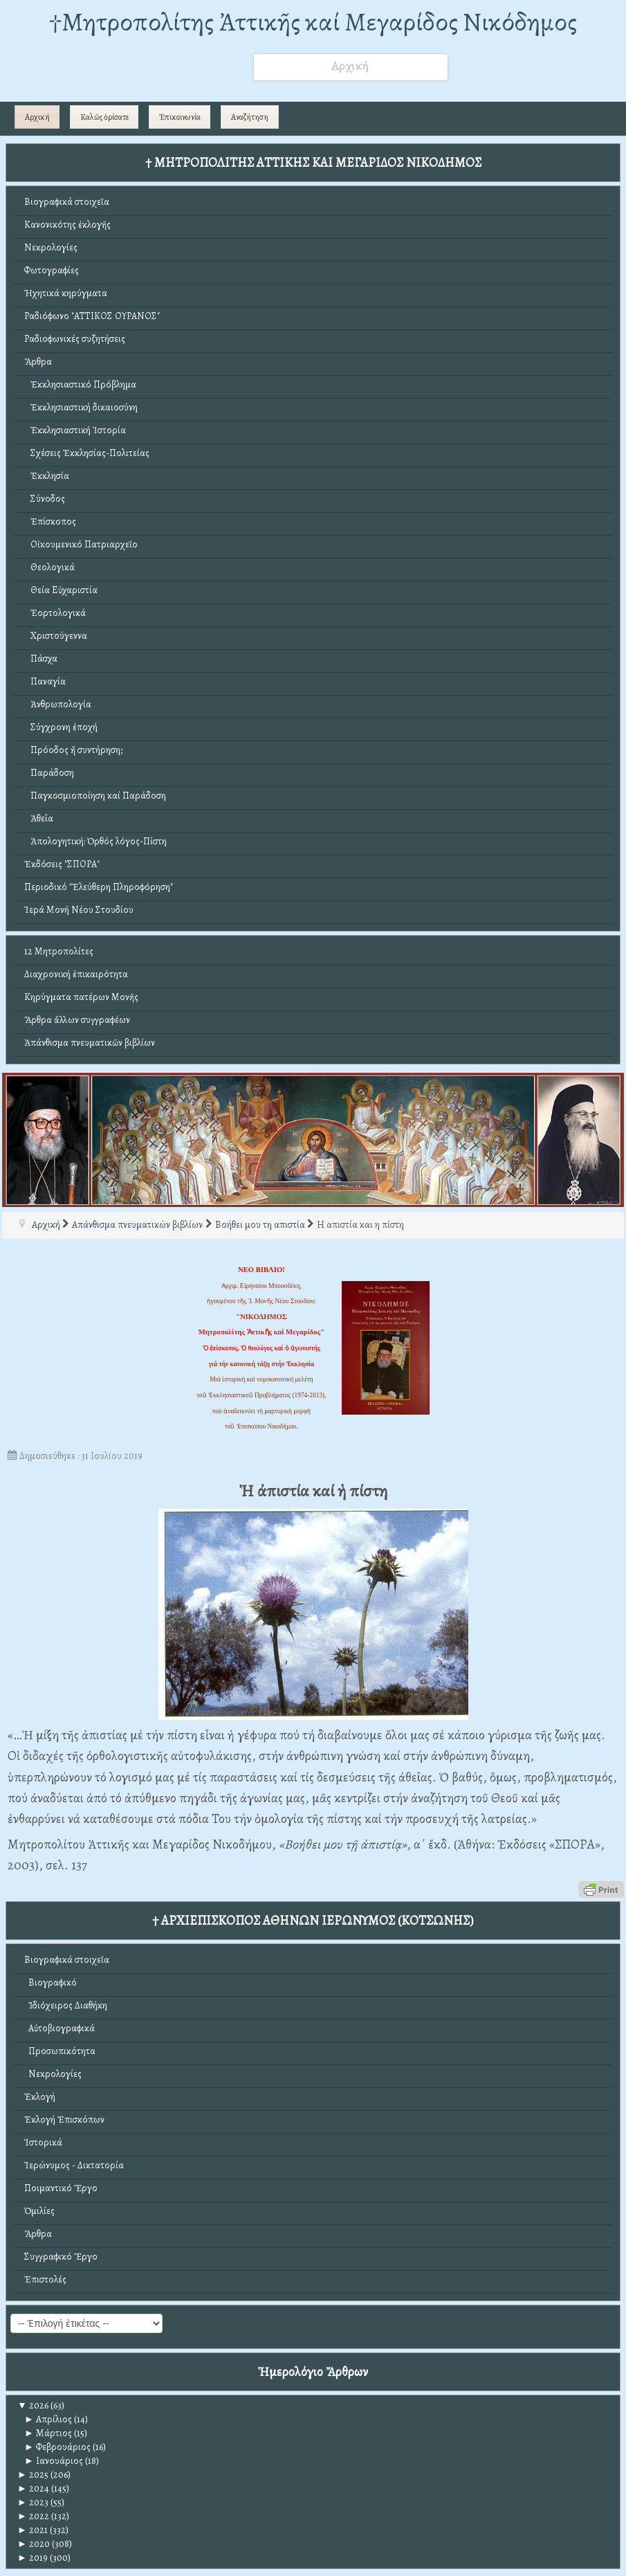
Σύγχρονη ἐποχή (61, 727)
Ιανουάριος (53, 2460)
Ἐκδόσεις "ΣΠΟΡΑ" (62, 864)
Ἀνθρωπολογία (57, 704)
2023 (32, 2502)
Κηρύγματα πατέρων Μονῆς (81, 997)
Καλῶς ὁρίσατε (104, 117)
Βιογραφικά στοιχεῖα (66, 201)
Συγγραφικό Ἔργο (61, 2256)
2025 (32, 2474)
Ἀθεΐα (38, 818)
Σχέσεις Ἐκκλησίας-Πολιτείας (86, 453)
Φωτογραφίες (51, 270)
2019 (32, 2557)
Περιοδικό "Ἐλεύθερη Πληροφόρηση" (98, 887)
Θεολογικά (49, 567)
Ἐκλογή (39, 2096)
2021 (32, 2530)
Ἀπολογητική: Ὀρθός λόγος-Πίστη (95, 841)
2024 (33, 2488)
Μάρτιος (48, 2433)
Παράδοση (49, 772)
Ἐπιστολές (45, 2279)
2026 (32, 2405)
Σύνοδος (44, 498)
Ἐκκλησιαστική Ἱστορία (75, 430)
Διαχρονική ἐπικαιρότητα (76, 974)
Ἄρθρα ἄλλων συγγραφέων (77, 1019)
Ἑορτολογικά (55, 612)
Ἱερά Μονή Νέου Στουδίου (79, 909)
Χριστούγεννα (55, 635)
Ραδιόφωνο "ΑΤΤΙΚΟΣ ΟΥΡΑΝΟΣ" (92, 316)
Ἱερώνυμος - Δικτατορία (74, 2165)
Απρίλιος (48, 2419)
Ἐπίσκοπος (50, 521)
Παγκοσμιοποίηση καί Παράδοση (95, 795)
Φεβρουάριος (57, 2446)
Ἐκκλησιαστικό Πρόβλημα (80, 384)
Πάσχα (40, 658)
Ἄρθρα (38, 361)
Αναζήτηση (249, 117)
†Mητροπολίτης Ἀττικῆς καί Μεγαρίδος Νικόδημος (313, 21)
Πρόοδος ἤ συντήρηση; (73, 749)
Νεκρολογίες (50, 247)
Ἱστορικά (43, 2142)
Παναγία (45, 681)
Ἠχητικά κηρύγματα (65, 293)
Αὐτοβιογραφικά (59, 2028)
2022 (33, 2516)
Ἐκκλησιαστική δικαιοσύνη (81, 407)
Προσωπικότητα (59, 2051)
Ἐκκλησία (46, 475)
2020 (33, 2543)
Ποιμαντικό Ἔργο (61, 2188)
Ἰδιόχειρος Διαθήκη (65, 2005)
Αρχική (37, 117)
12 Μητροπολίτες (58, 951)
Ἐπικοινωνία (180, 117)
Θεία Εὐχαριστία (61, 590)
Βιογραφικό (50, 1982)
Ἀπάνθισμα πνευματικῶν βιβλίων (89, 1042)
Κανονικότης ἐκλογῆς (67, 224)
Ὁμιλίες (39, 2210)
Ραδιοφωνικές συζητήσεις (74, 338)
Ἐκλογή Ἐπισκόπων (64, 2119)
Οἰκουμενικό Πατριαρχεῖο (81, 544)
